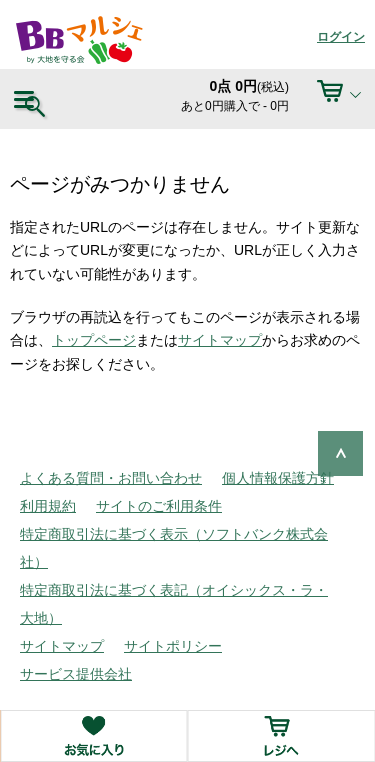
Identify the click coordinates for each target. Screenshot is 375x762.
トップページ (94, 340)
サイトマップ (220, 340)
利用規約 (48, 506)
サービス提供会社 (76, 674)
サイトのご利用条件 (159, 506)
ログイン (341, 37)
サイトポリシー (173, 646)
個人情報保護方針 (278, 478)
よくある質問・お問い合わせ (111, 478)
